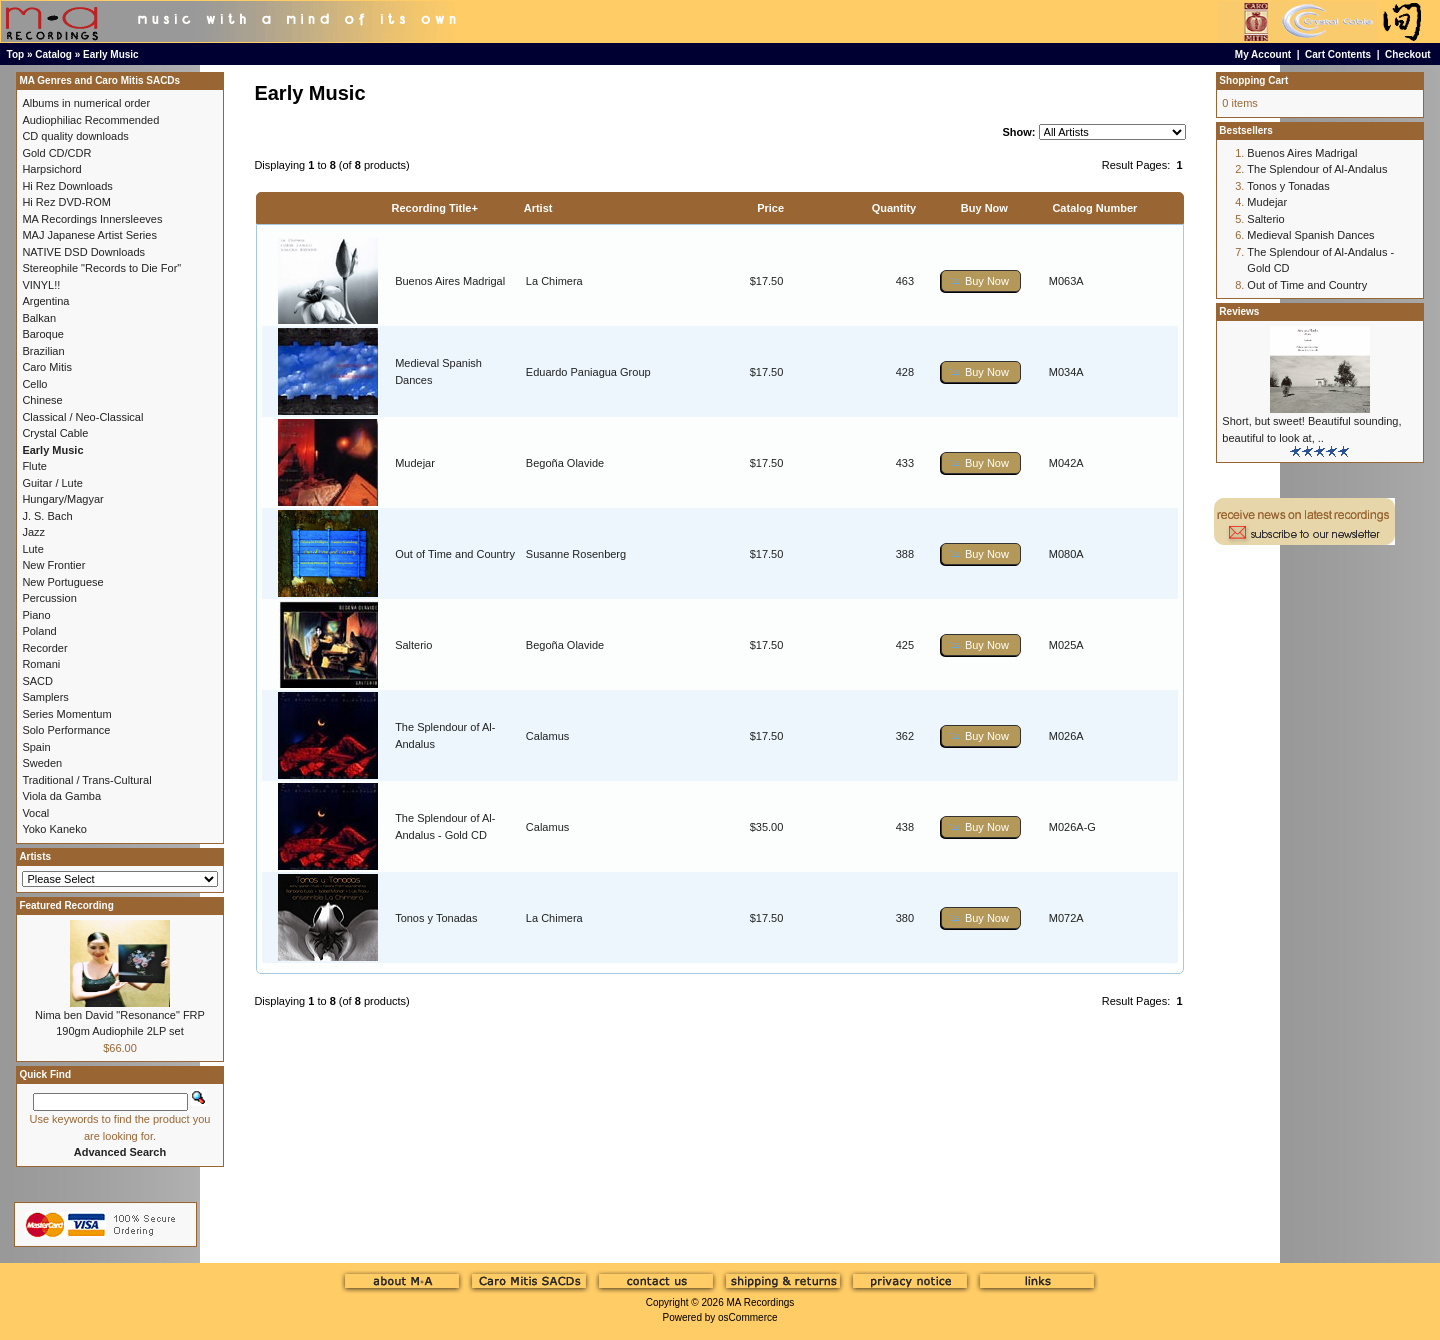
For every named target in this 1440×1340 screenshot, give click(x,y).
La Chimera (554, 281)
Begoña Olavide (565, 463)
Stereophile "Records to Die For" (101, 268)
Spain (36, 747)
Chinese (42, 400)
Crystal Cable (55, 433)
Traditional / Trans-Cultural (86, 780)
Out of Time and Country (455, 554)
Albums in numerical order (86, 103)
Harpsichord (51, 169)
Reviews (1239, 311)
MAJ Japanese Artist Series (89, 235)
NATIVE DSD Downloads (83, 252)
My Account (1263, 54)
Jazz (33, 532)
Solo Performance (66, 730)
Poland (39, 631)
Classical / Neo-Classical (82, 417)
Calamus (547, 736)
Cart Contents (1338, 54)
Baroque (43, 334)
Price (770, 208)
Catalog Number (1094, 208)
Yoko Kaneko (54, 829)
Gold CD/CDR (56, 153)
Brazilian (43, 351)
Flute (34, 466)
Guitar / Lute (52, 483)
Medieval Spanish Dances (1310, 235)
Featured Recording (66, 905)
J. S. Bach (47, 516)
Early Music (111, 54)
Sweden (42, 763)
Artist (538, 208)
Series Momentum (66, 714)
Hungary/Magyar (62, 499)
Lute (32, 549)
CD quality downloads (75, 136)
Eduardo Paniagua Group (588, 372)
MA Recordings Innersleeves (92, 219)
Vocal (35, 813)
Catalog (53, 54)
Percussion (49, 598)
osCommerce (747, 1317)
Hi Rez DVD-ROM (66, 202)
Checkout (1408, 54)
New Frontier (53, 565)
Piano (36, 615)
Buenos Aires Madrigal (450, 281)
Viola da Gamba (61, 796)
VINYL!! (41, 285)
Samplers (45, 697)
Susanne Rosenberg (576, 554)
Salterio (413, 645)
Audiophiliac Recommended (90, 120)
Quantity (894, 208)
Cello (34, 384)
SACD (37, 681)
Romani (41, 664)
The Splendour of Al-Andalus (1317, 169)
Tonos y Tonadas (436, 918)
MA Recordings (760, 1302)
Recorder (44, 648)
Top (16, 54)
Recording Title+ (435, 208)
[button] (981, 281)
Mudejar (415, 463)
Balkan (39, 318)
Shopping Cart (1253, 80)
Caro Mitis (47, 367)
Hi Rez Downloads (67, 186)
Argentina (45, 301)
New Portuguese (62, 582)
